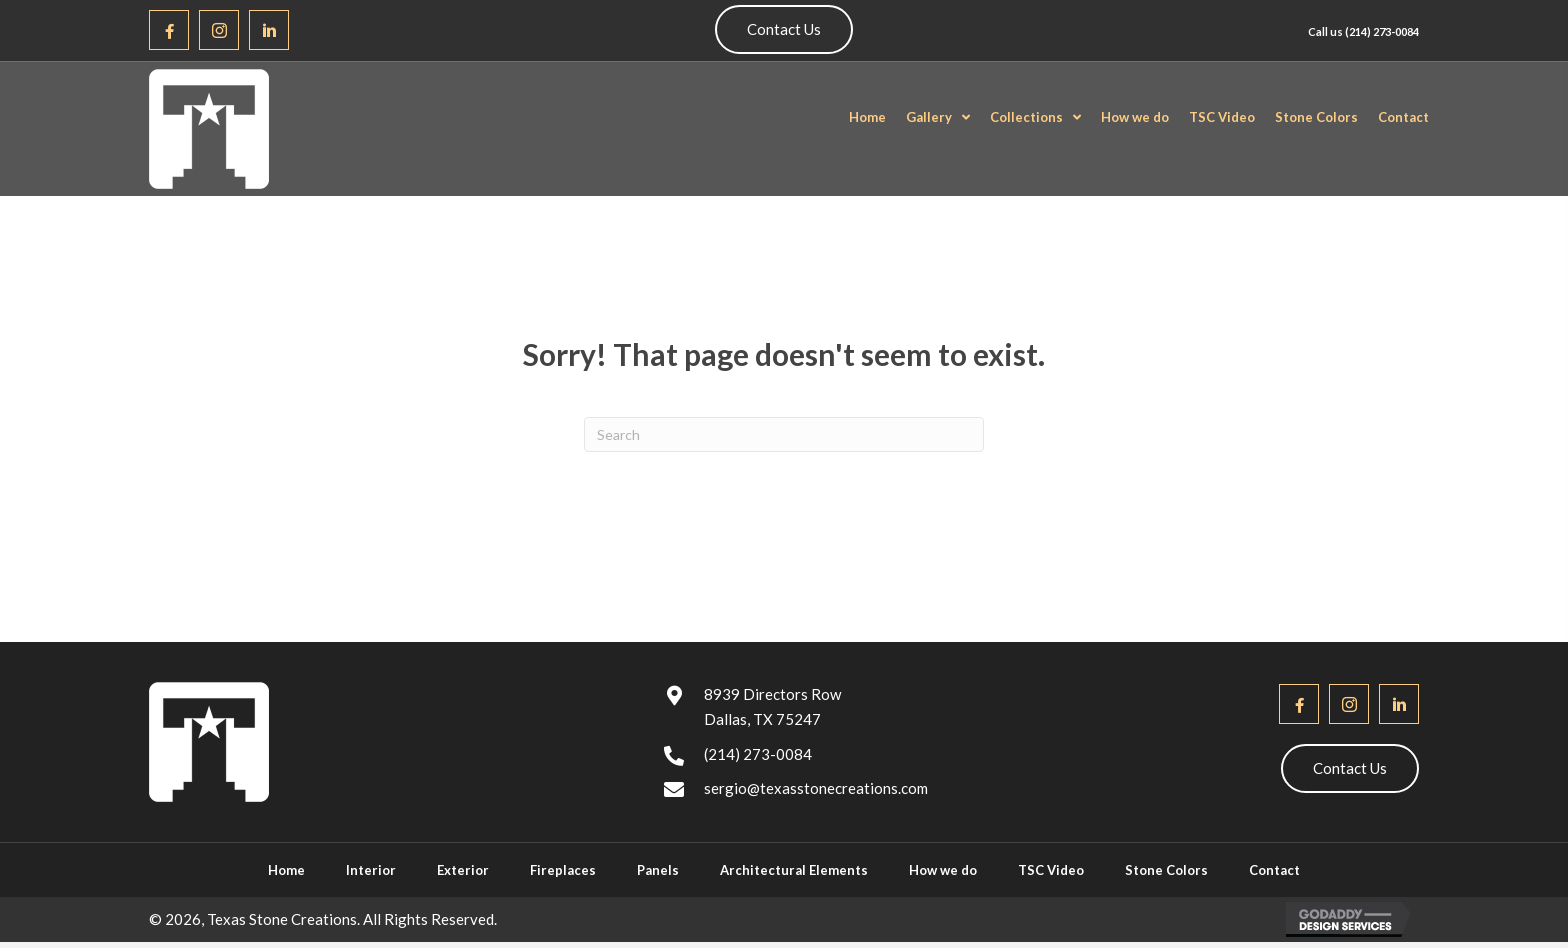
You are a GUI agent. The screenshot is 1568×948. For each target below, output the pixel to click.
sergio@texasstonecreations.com (816, 788)
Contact (1274, 870)
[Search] (784, 434)
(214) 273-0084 (1382, 31)
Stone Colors (1166, 870)
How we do (943, 870)
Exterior (463, 870)
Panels (658, 870)
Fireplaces (563, 870)
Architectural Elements (794, 870)
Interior (371, 870)
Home (286, 870)
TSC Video (1051, 870)
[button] (169, 30)
